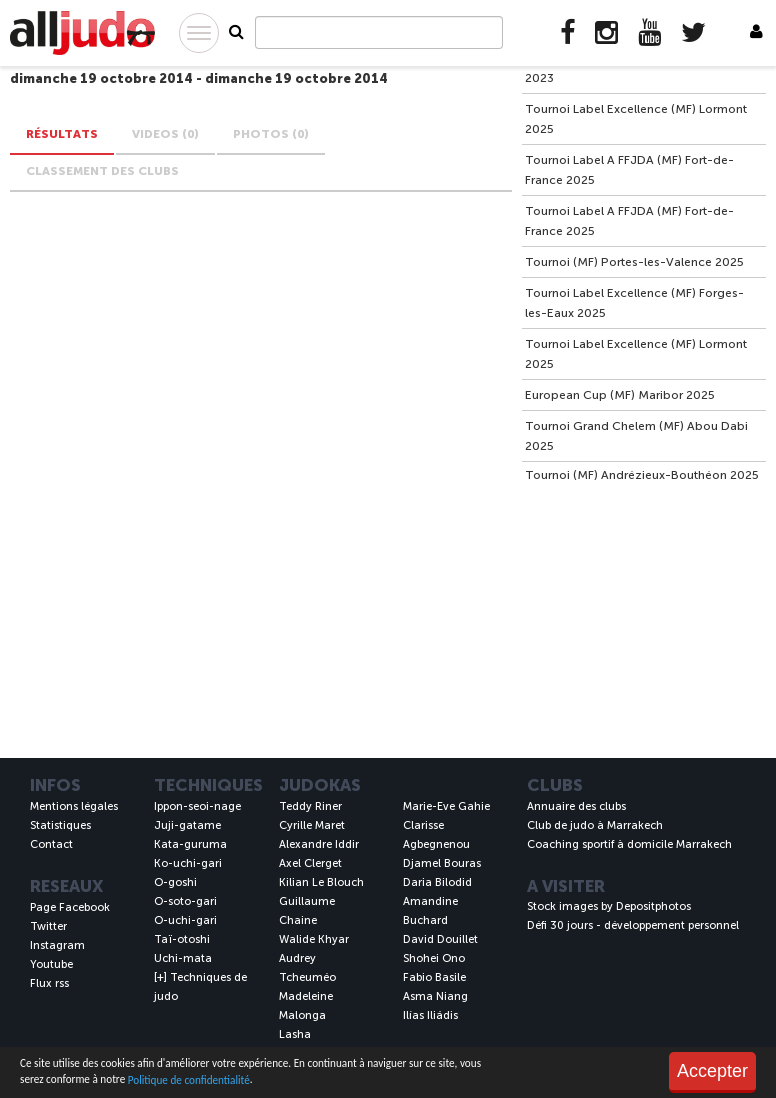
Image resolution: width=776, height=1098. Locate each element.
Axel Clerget (310, 863)
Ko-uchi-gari (188, 863)
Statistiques (60, 825)
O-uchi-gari (185, 920)
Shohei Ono (434, 958)
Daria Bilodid (437, 882)
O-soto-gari (185, 901)
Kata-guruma (190, 844)
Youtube (51, 964)
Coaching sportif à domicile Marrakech (629, 844)
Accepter (712, 1071)
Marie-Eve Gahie (446, 806)
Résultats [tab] (62, 134)
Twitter (48, 926)
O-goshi (175, 882)
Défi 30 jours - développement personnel (633, 925)
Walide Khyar (314, 939)
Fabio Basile (434, 977)
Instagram (57, 945)
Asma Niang (435, 996)
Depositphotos (653, 906)
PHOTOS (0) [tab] (271, 134)
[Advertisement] (642, 618)
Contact (51, 844)
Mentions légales (74, 806)
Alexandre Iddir (319, 844)
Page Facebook (70, 907)
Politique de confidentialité (189, 1080)
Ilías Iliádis (430, 1015)
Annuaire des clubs (576, 806)
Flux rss (49, 983)
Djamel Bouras (442, 863)
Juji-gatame (187, 825)
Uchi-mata (183, 958)
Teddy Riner (310, 806)
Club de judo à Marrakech (595, 825)
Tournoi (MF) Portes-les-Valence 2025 (634, 262)
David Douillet (440, 939)
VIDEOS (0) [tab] (165, 134)
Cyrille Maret (312, 825)
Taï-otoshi (182, 939)
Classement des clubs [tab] (102, 171)
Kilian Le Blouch (321, 882)
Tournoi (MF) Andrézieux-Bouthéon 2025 (642, 475)
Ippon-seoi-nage (197, 806)
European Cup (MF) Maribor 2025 (620, 395)
